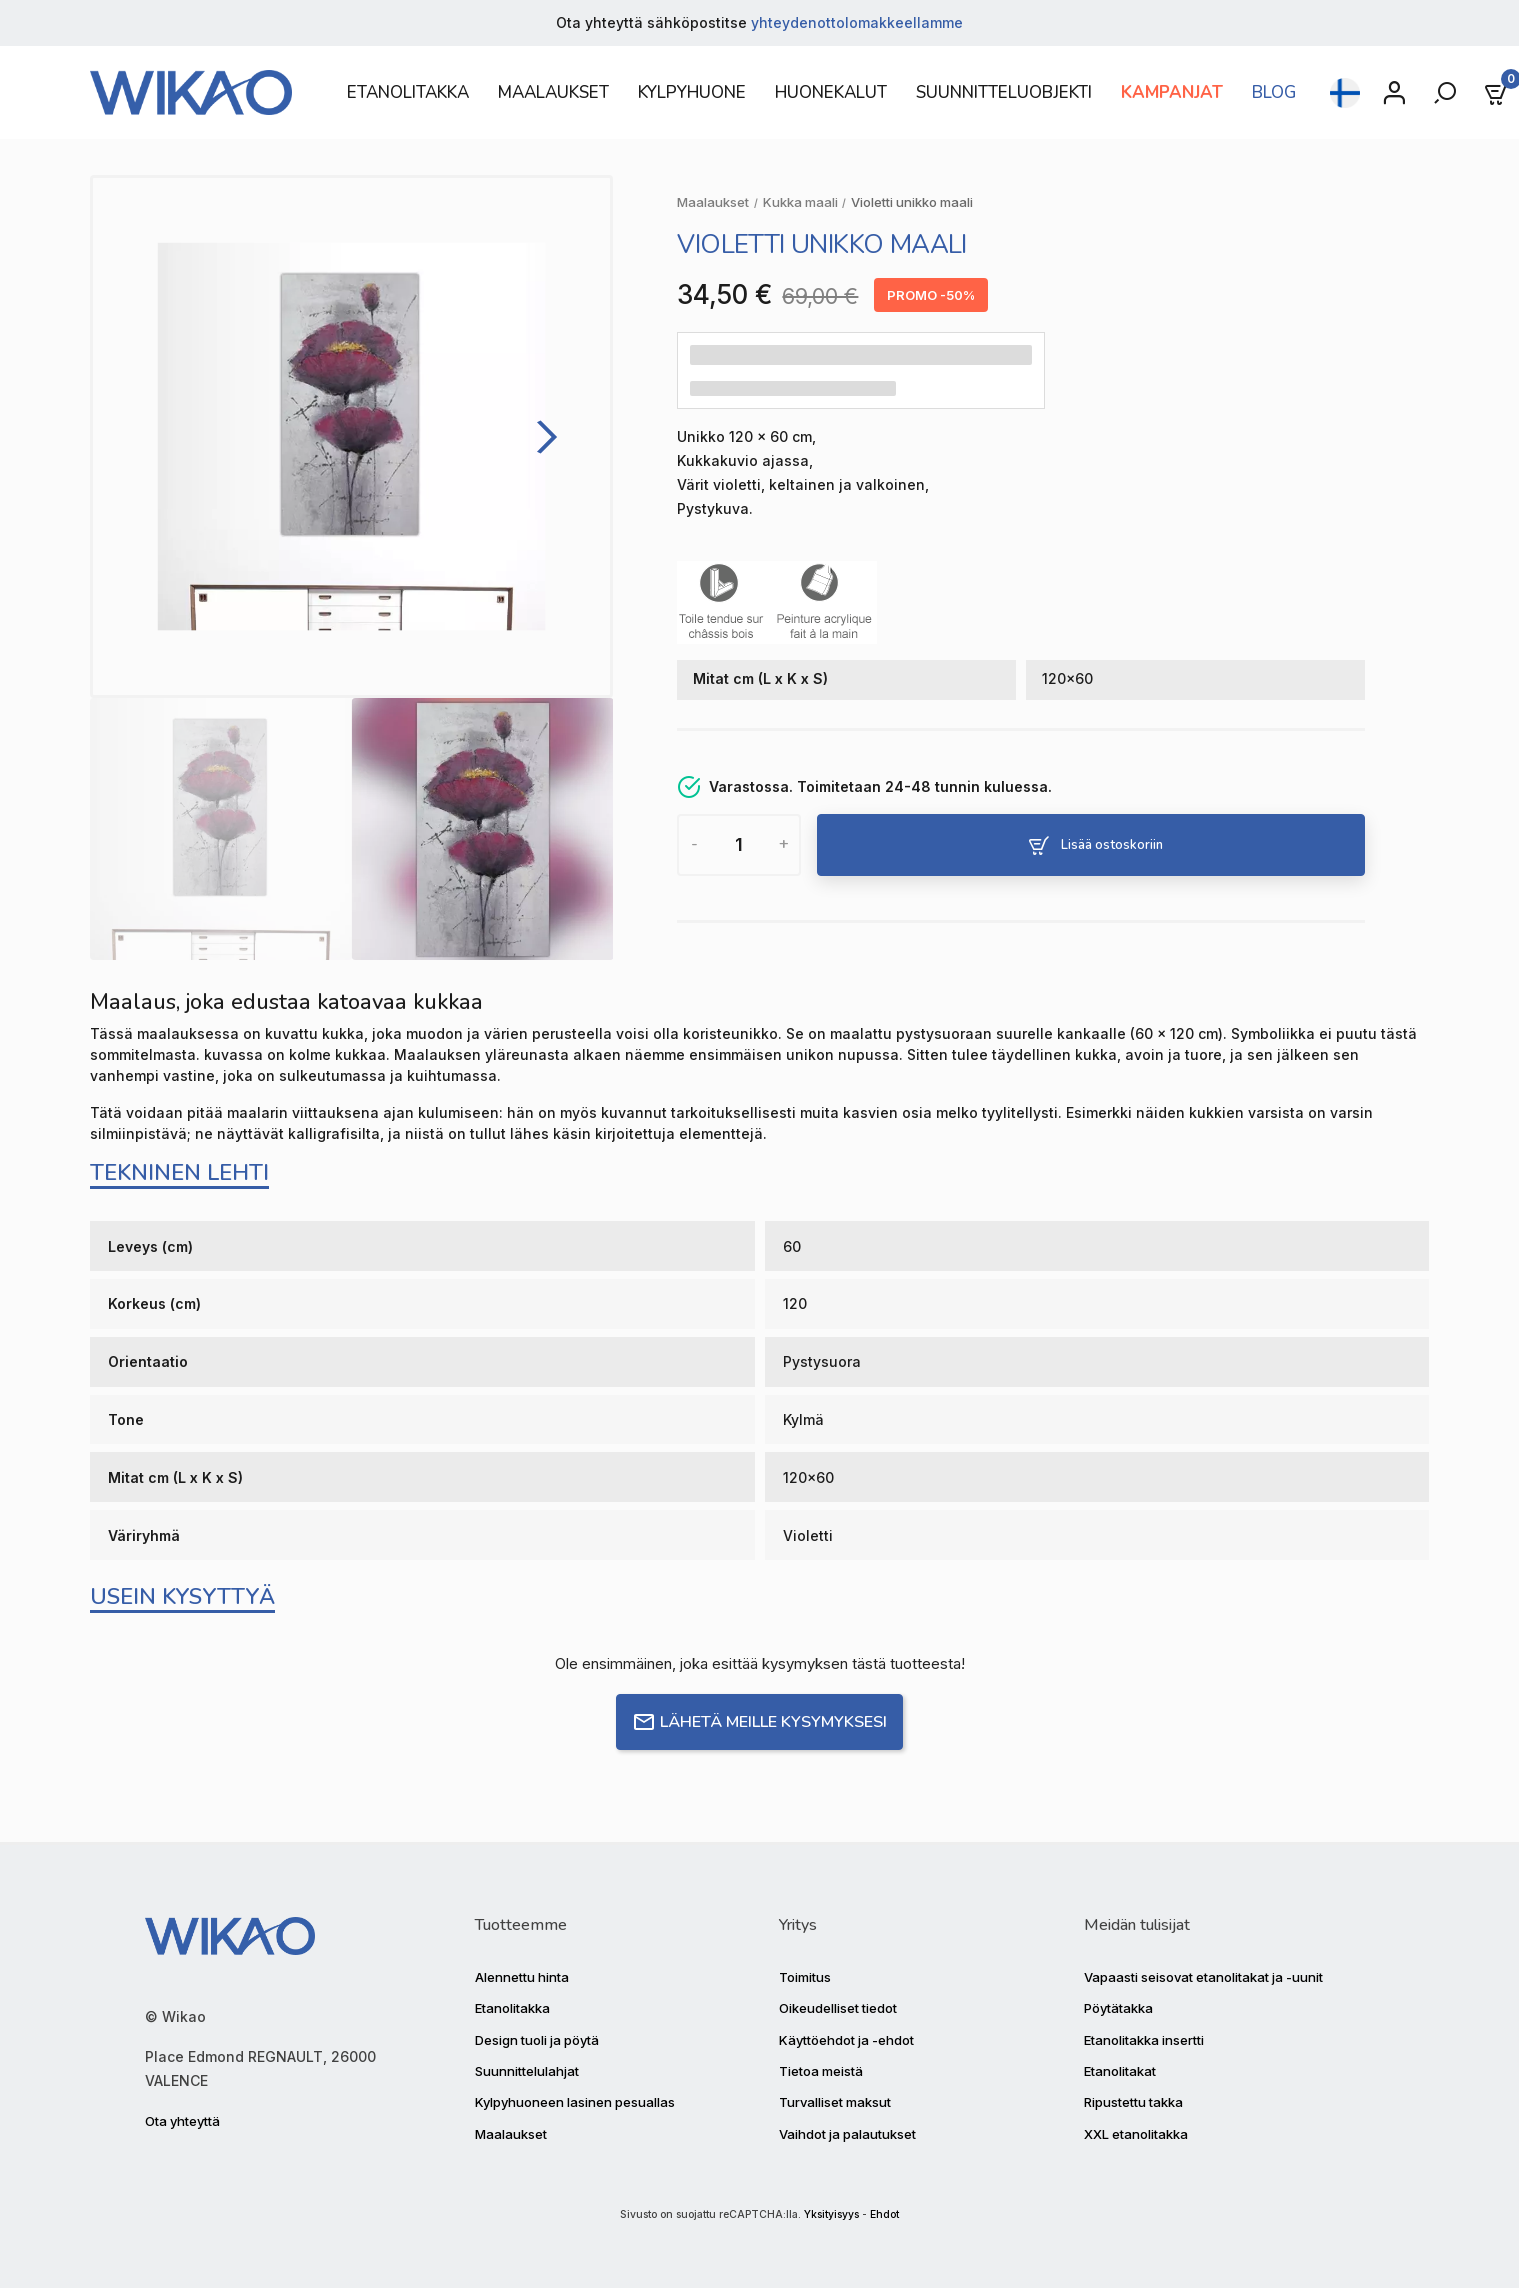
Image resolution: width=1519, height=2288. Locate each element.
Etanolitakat (1120, 2071)
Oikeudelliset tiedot (838, 2008)
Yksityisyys (831, 2214)
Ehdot (884, 2214)
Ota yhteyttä (182, 2121)
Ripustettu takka (1133, 2102)
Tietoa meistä (821, 2071)
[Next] (541, 436)
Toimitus (805, 1977)
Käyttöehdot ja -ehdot (846, 2040)
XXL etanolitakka (1136, 2134)
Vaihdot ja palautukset (847, 2134)
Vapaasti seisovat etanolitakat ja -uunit (1203, 1977)
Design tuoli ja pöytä (537, 2040)
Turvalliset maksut (835, 2102)
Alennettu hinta (522, 1977)
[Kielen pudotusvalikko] (1345, 93)
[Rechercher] (1447, 93)
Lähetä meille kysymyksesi (759, 1722)
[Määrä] (738, 845)
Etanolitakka (512, 2008)
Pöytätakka (1118, 2008)
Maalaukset (511, 2134)
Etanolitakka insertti (1144, 2040)
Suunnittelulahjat (527, 2071)
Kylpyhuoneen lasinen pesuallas (575, 2102)
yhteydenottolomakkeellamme (857, 22)
